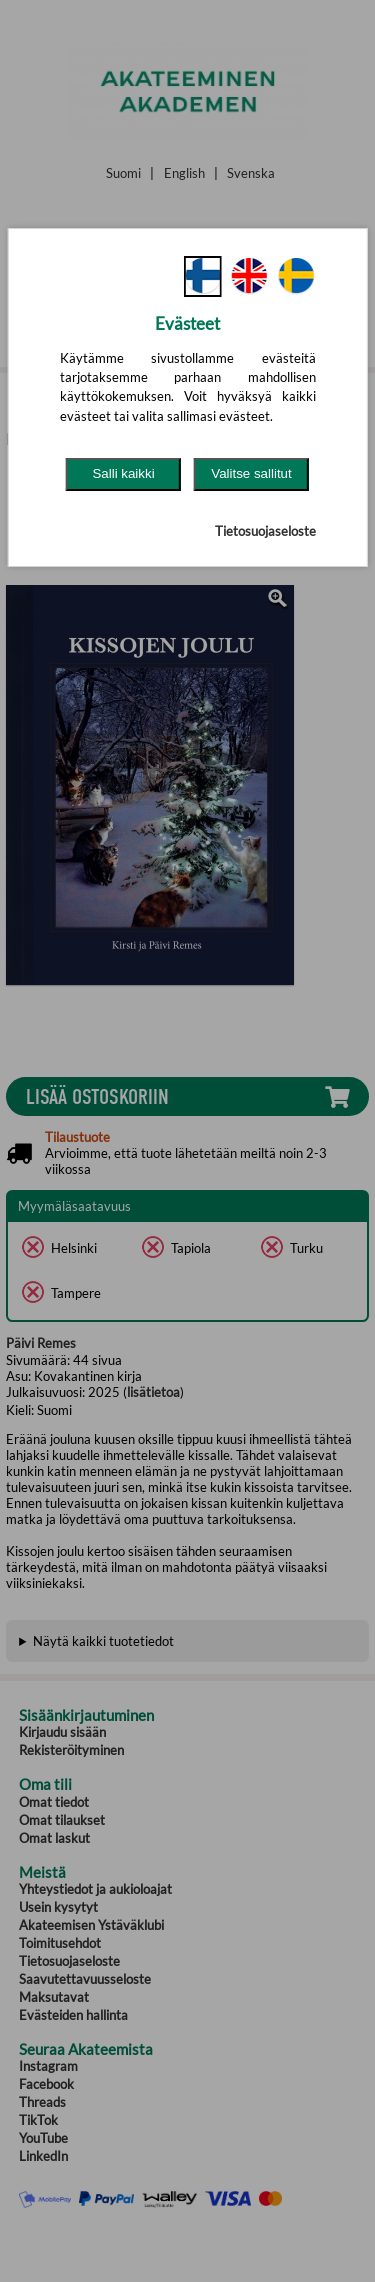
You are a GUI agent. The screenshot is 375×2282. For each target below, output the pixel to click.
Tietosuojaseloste (265, 531)
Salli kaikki (123, 473)
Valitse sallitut (251, 473)
